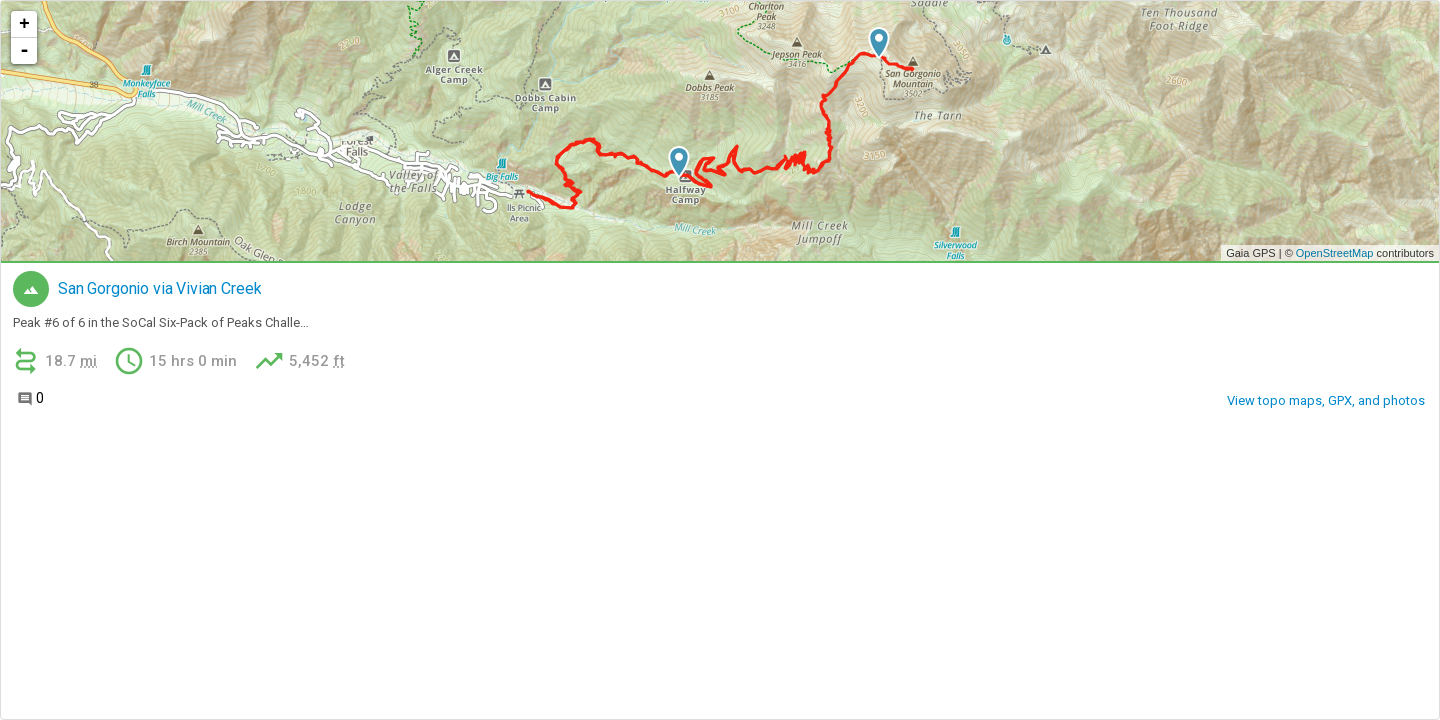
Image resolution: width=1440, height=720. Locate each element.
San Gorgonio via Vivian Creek (159, 289)
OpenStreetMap (1335, 253)
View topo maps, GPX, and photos (1326, 400)
